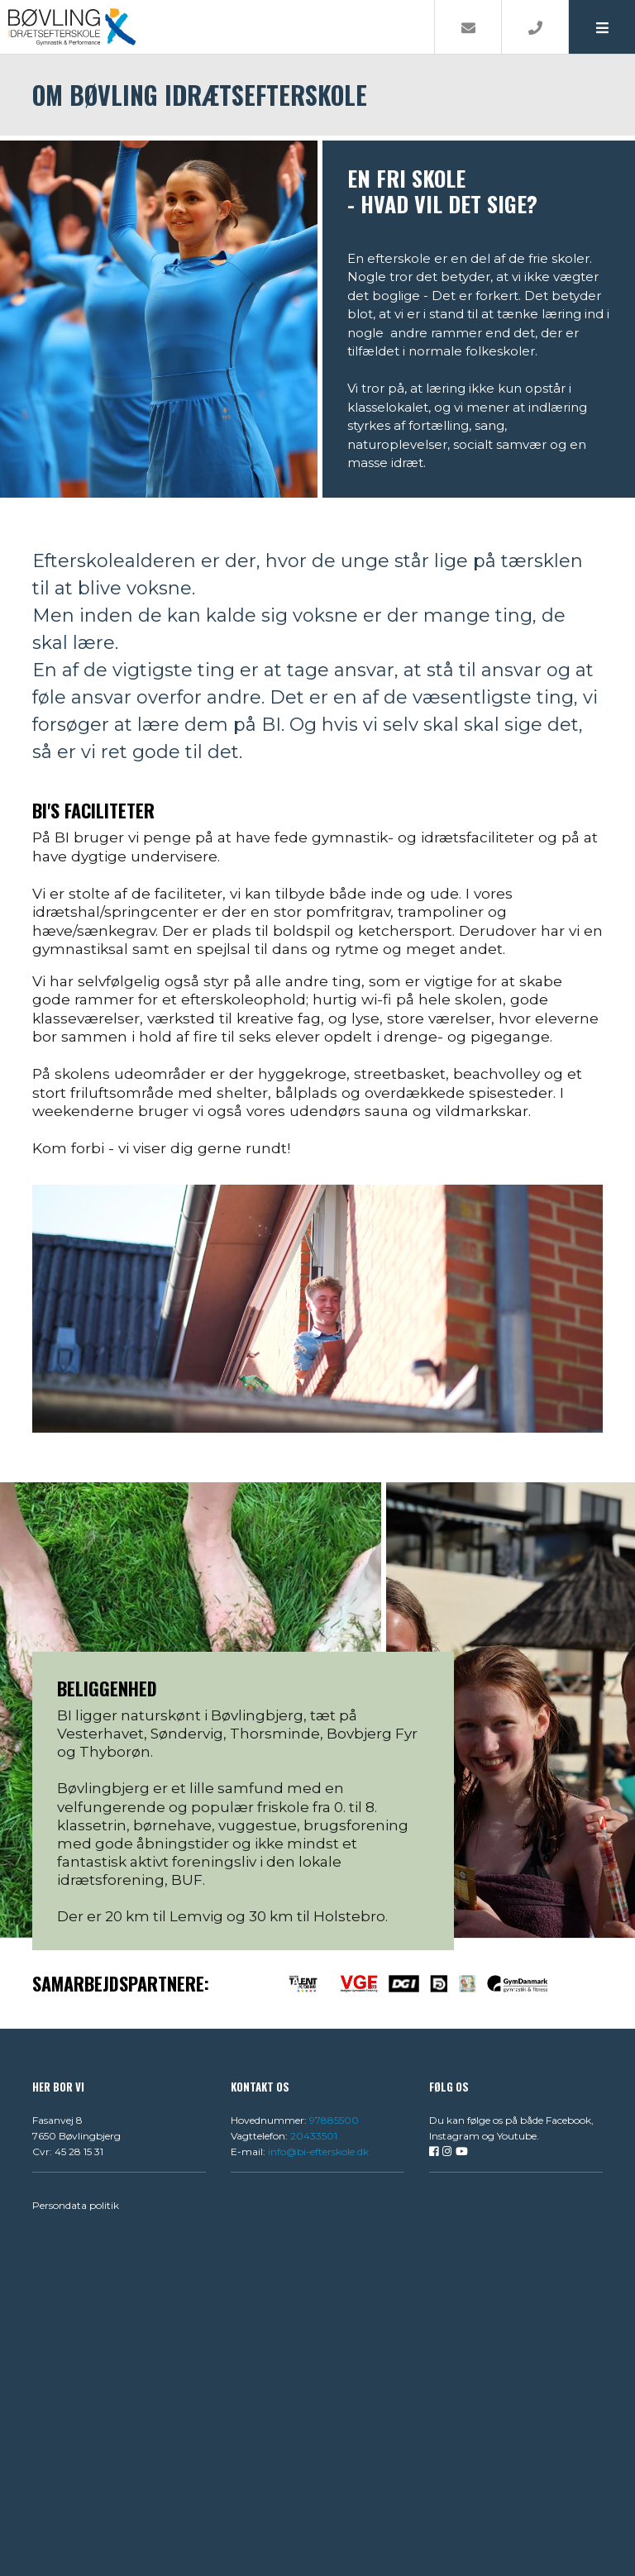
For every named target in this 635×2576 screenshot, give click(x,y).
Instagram (454, 2136)
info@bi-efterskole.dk (318, 2151)
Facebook (568, 2120)
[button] (601, 27)
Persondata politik (75, 2205)
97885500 (334, 2120)
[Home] (217, 26)
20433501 (313, 2136)
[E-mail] (467, 27)
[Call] (534, 27)
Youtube (517, 2136)
